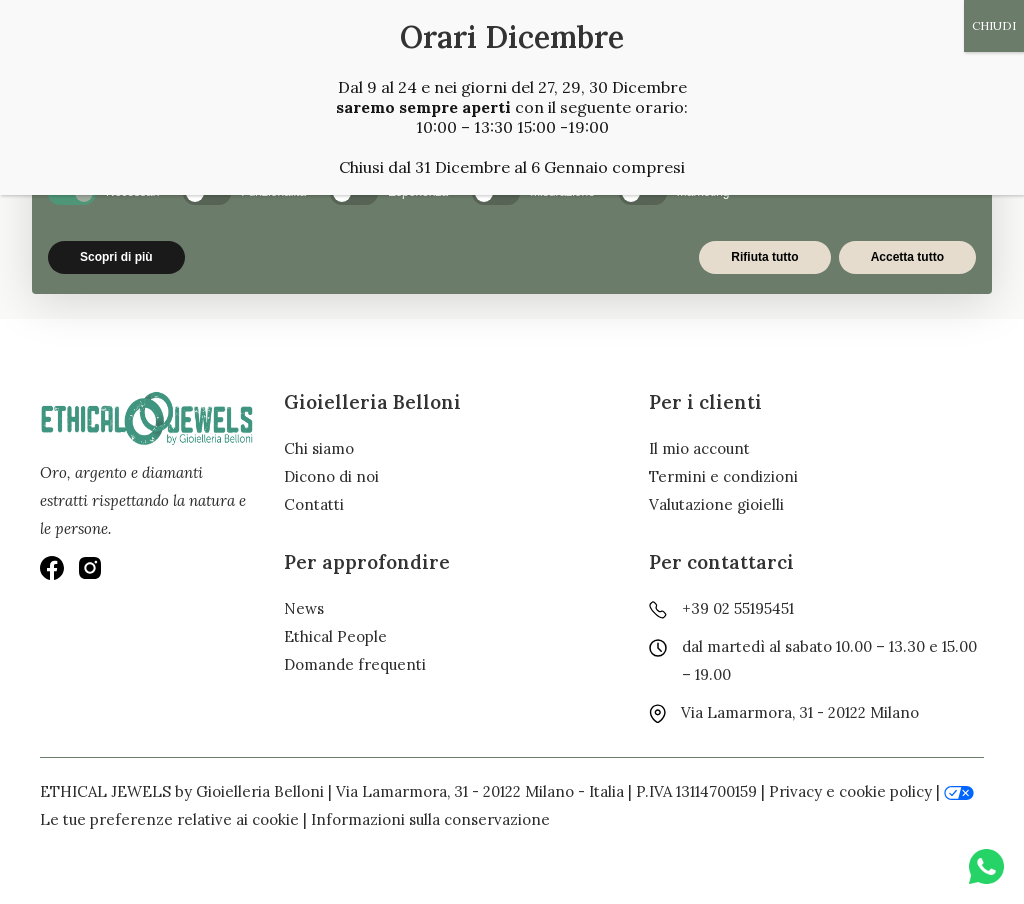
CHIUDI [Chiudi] (994, 25)
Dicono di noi (331, 476)
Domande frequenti (355, 664)
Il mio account (699, 448)
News (304, 608)
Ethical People (335, 636)
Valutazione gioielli (716, 504)
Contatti (314, 504)
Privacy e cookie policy (850, 791)
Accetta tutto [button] (907, 257)
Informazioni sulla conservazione (430, 819)
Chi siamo (319, 448)
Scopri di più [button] (116, 257)
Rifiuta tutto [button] (764, 257)
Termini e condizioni (723, 476)
